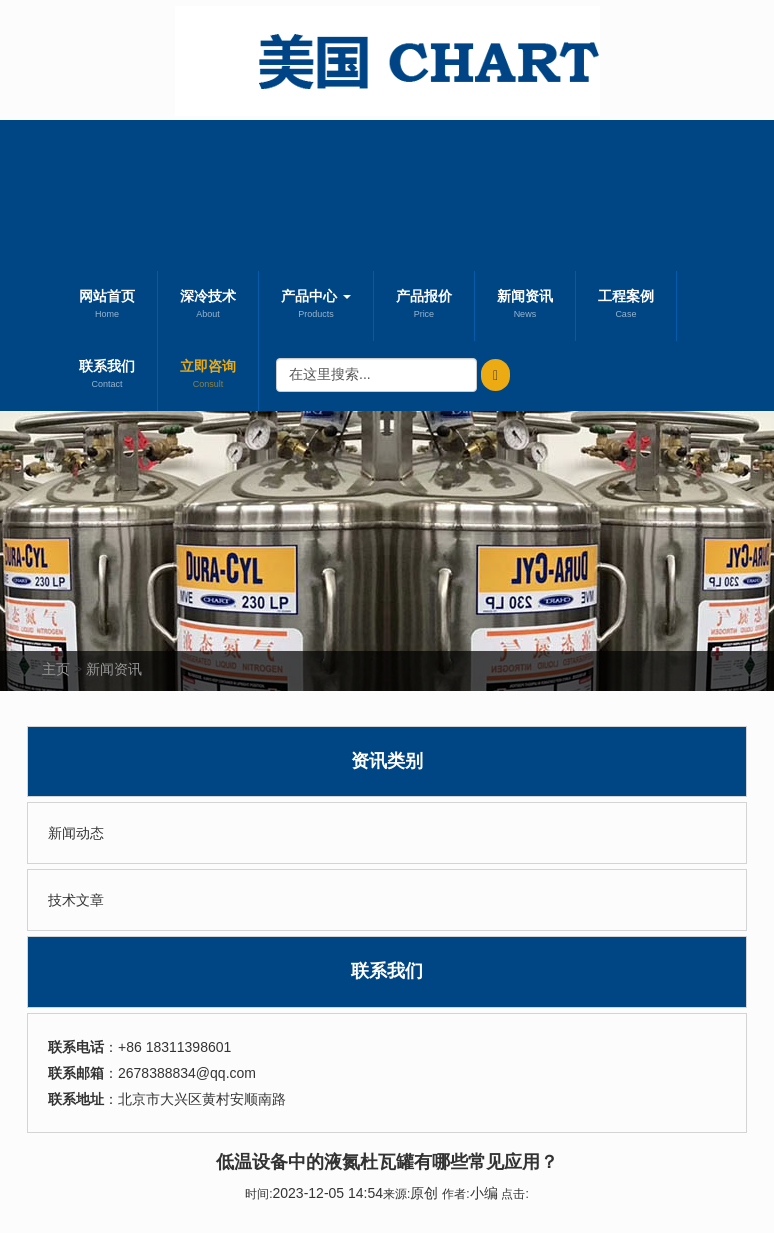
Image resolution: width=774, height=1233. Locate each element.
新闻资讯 (525, 306)
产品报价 (424, 306)
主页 (56, 669)
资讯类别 (387, 761)
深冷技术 (208, 306)
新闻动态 (76, 833)
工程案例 (626, 306)
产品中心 (316, 306)
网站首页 (107, 306)
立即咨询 (208, 376)
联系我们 (107, 376)
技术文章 (76, 900)
